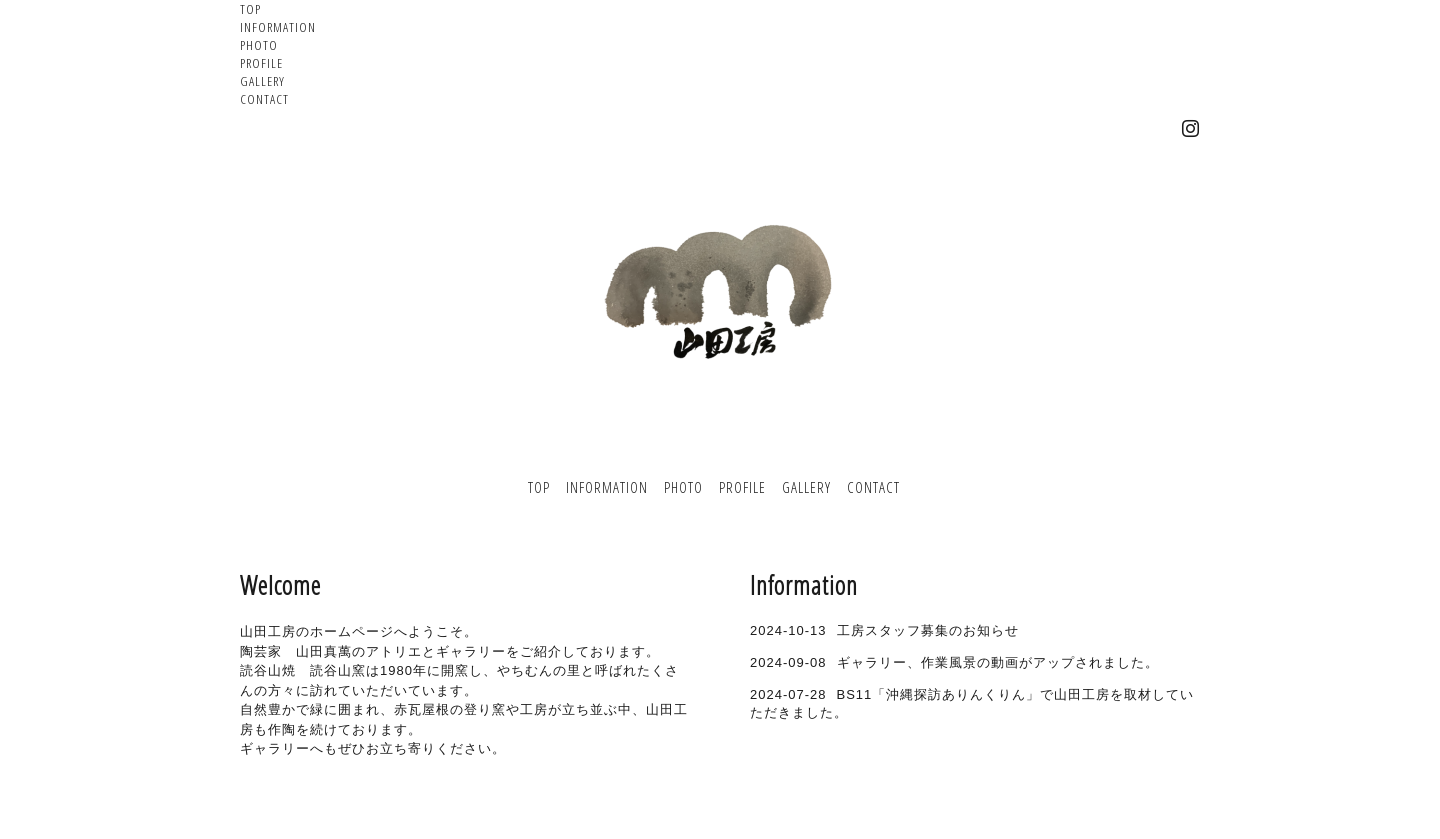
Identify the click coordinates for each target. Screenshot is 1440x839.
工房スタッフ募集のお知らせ (928, 630)
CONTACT (264, 99)
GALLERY (262, 81)
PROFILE (261, 63)
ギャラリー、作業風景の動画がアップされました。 (998, 662)
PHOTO (259, 45)
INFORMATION (278, 27)
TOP (250, 9)
